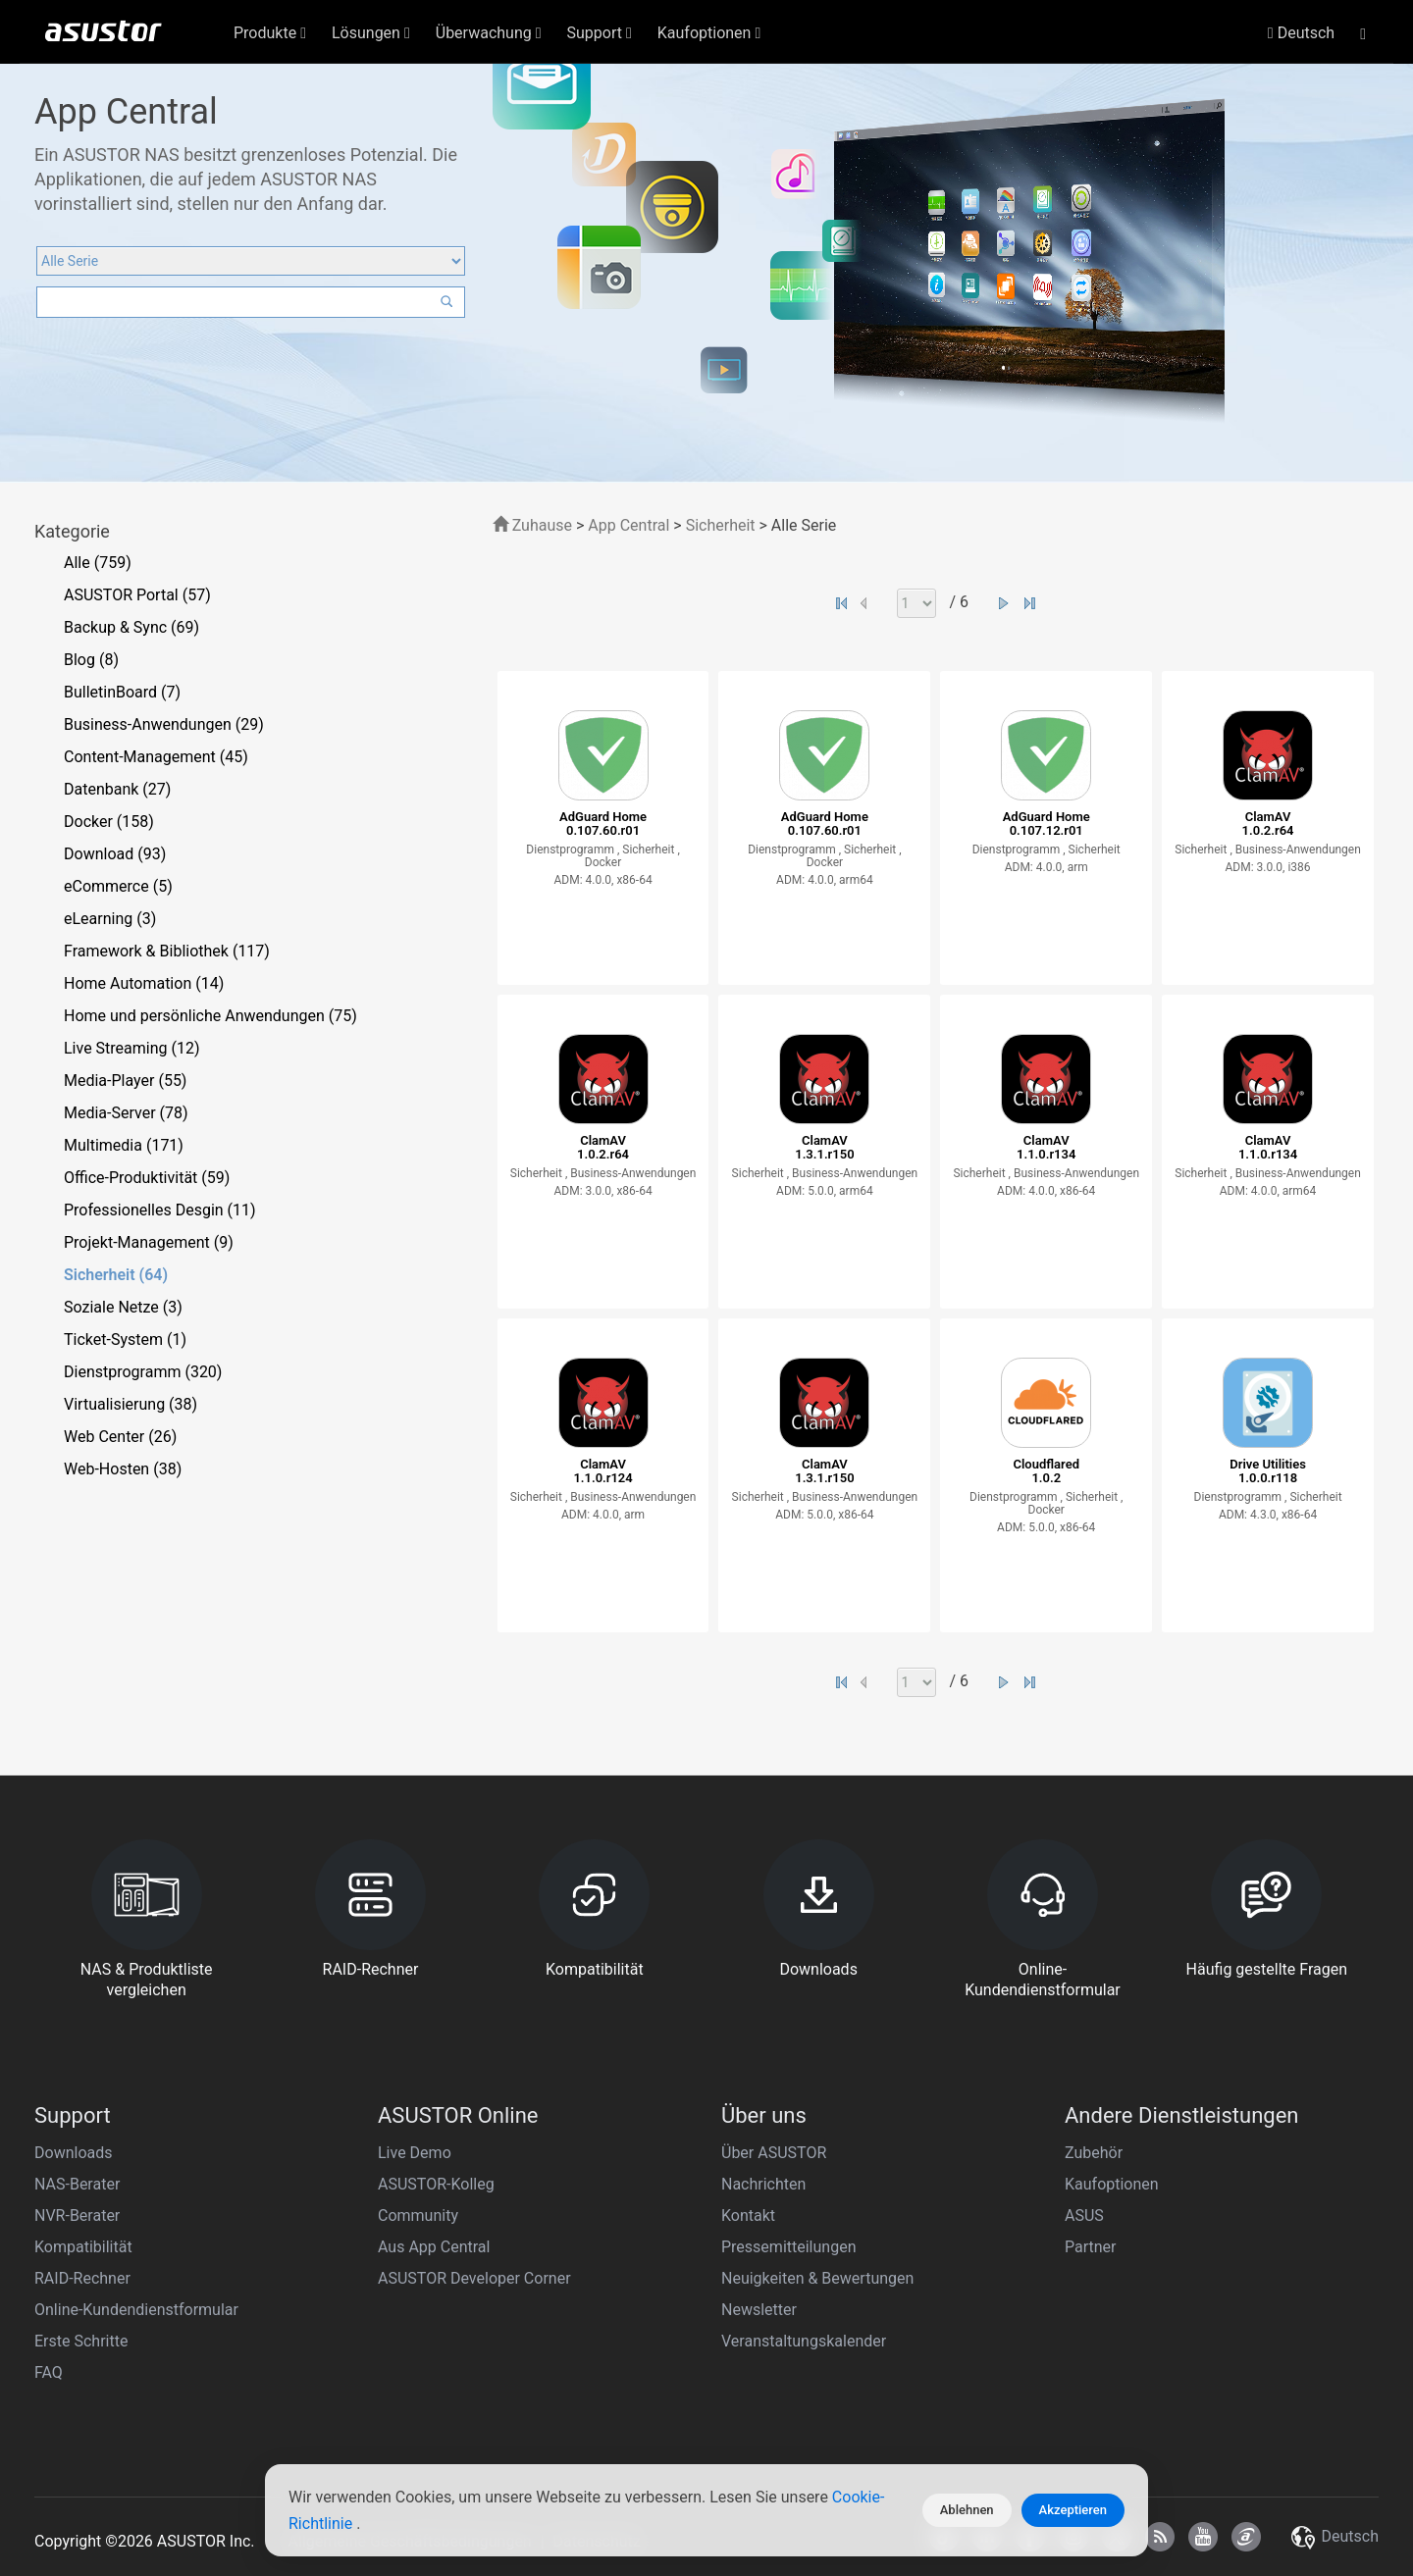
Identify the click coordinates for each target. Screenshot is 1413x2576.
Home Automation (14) (144, 983)
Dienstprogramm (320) (143, 1372)
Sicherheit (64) (116, 1274)
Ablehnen (967, 2509)
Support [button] (599, 33)
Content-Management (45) (156, 756)
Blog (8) (91, 659)
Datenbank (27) (117, 789)
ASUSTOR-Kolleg (436, 2184)
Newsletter (759, 2309)
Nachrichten (763, 2184)
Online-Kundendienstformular (136, 2309)
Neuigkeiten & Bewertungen (817, 2278)
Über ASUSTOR (773, 2152)
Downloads (73, 2152)
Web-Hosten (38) (123, 1469)
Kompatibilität (83, 2247)
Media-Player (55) (125, 1080)
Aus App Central (434, 2247)
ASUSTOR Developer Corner (474, 2278)
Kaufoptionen (1112, 2184)
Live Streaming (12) (132, 1048)
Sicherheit (722, 525)
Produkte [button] (270, 33)
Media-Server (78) (126, 1113)
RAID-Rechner (82, 2278)
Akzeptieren (1073, 2509)
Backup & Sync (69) (131, 627)
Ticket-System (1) (125, 1339)
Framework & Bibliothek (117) (167, 951)
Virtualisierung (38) (130, 1404)
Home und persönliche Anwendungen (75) (210, 1015)
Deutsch (1301, 33)
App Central (628, 525)
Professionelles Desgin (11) (160, 1210)
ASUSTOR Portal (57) (137, 595)
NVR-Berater (77, 2215)
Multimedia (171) (123, 1145)
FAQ (48, 2372)
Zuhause (532, 525)
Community (418, 2215)
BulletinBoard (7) (122, 692)
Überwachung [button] (489, 33)
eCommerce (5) (118, 886)
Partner (1091, 2247)
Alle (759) (97, 562)
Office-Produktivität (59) (147, 1177)
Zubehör (1094, 2152)
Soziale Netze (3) (123, 1307)
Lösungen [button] (371, 33)
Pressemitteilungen (788, 2247)
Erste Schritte (81, 2341)
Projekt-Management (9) (149, 1242)
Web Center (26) (120, 1436)
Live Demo (414, 2152)
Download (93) (115, 854)
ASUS (1084, 2215)
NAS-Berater (77, 2184)
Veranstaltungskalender (803, 2341)
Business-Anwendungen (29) (164, 724)
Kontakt (748, 2215)
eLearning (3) (110, 918)
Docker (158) (109, 821)
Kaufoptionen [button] (708, 33)
